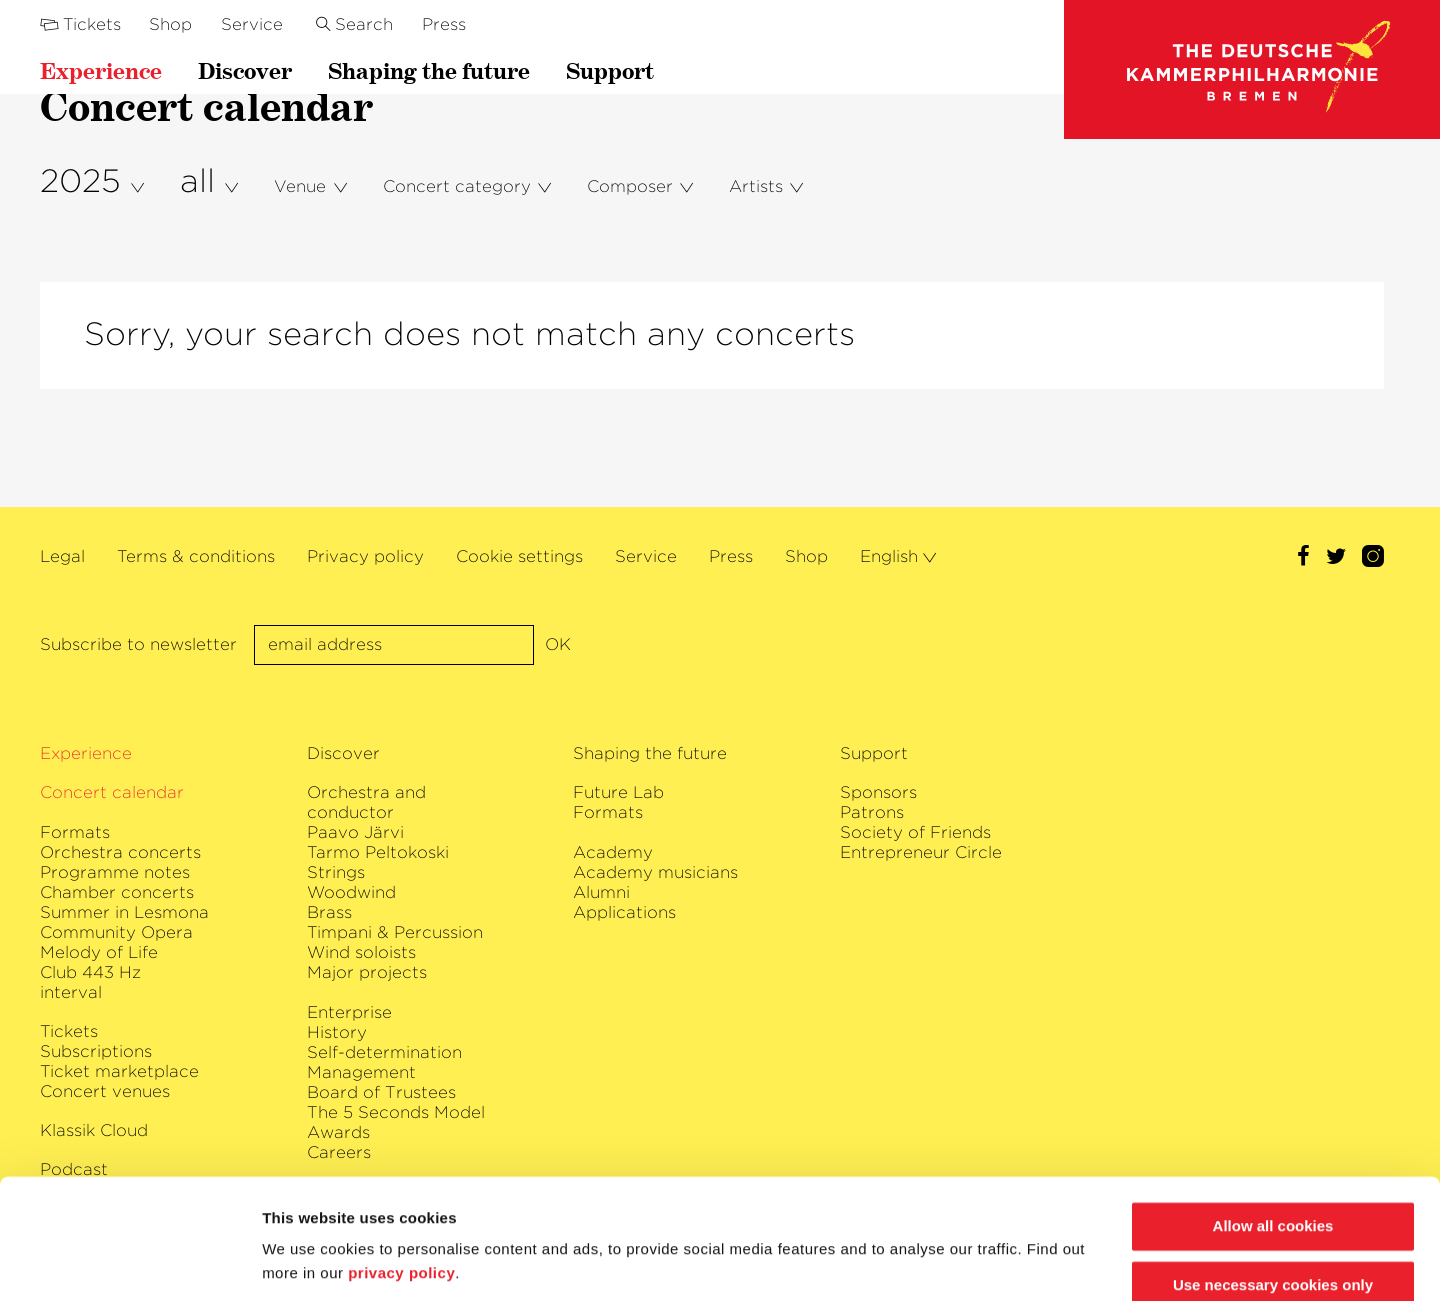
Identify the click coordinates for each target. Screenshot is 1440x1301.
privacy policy (401, 1206)
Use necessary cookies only (1273, 1218)
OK (558, 644)
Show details (308, 1261)
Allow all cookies (1273, 1159)
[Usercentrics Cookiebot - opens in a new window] (129, 1262)
